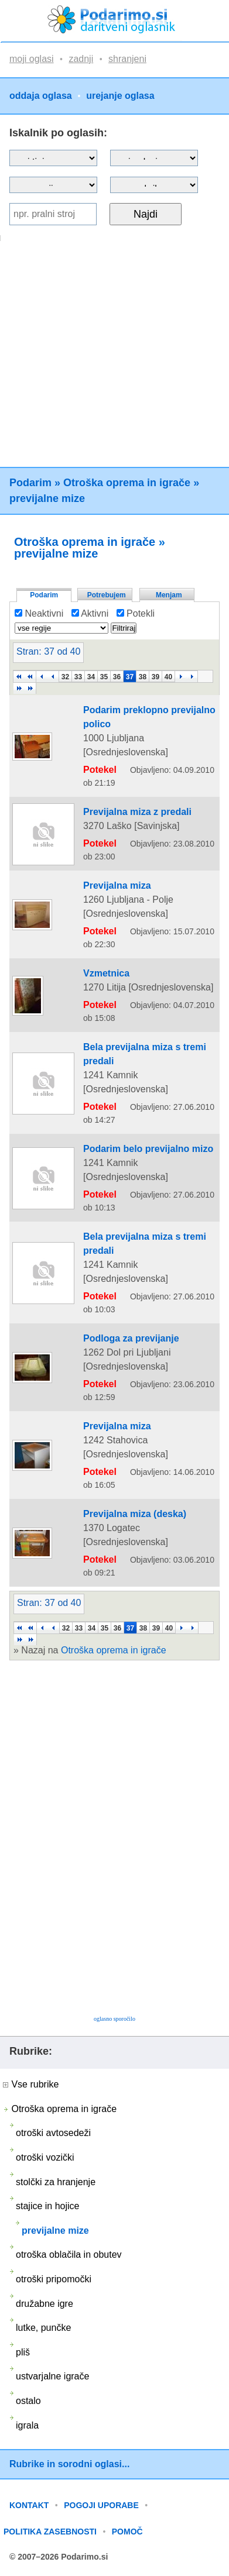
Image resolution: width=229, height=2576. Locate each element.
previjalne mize (47, 498)
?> (154, 158)
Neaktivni (39, 613)
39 (155, 677)
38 (142, 677)
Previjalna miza (117, 885)
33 (78, 677)
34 (91, 677)
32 (65, 677)
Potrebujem (106, 595)
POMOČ (127, 2531)
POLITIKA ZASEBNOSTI (50, 2531)
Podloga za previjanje (131, 1338)
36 (117, 677)
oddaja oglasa (40, 96)
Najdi (146, 214)
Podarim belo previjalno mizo (148, 1149)
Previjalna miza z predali (137, 812)
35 (104, 677)
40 (168, 677)
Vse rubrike (31, 2084)
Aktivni (90, 613)
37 (130, 677)
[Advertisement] (113, 354)
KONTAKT (29, 2505)
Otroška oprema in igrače (126, 483)
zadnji (81, 59)
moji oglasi (31, 59)
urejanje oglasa (120, 96)
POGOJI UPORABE (101, 2505)
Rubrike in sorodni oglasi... (69, 2464)
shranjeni (127, 59)
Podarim (30, 483)
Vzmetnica (106, 973)
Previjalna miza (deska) (134, 1514)
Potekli (136, 613)
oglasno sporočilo (114, 2019)
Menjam (169, 595)
